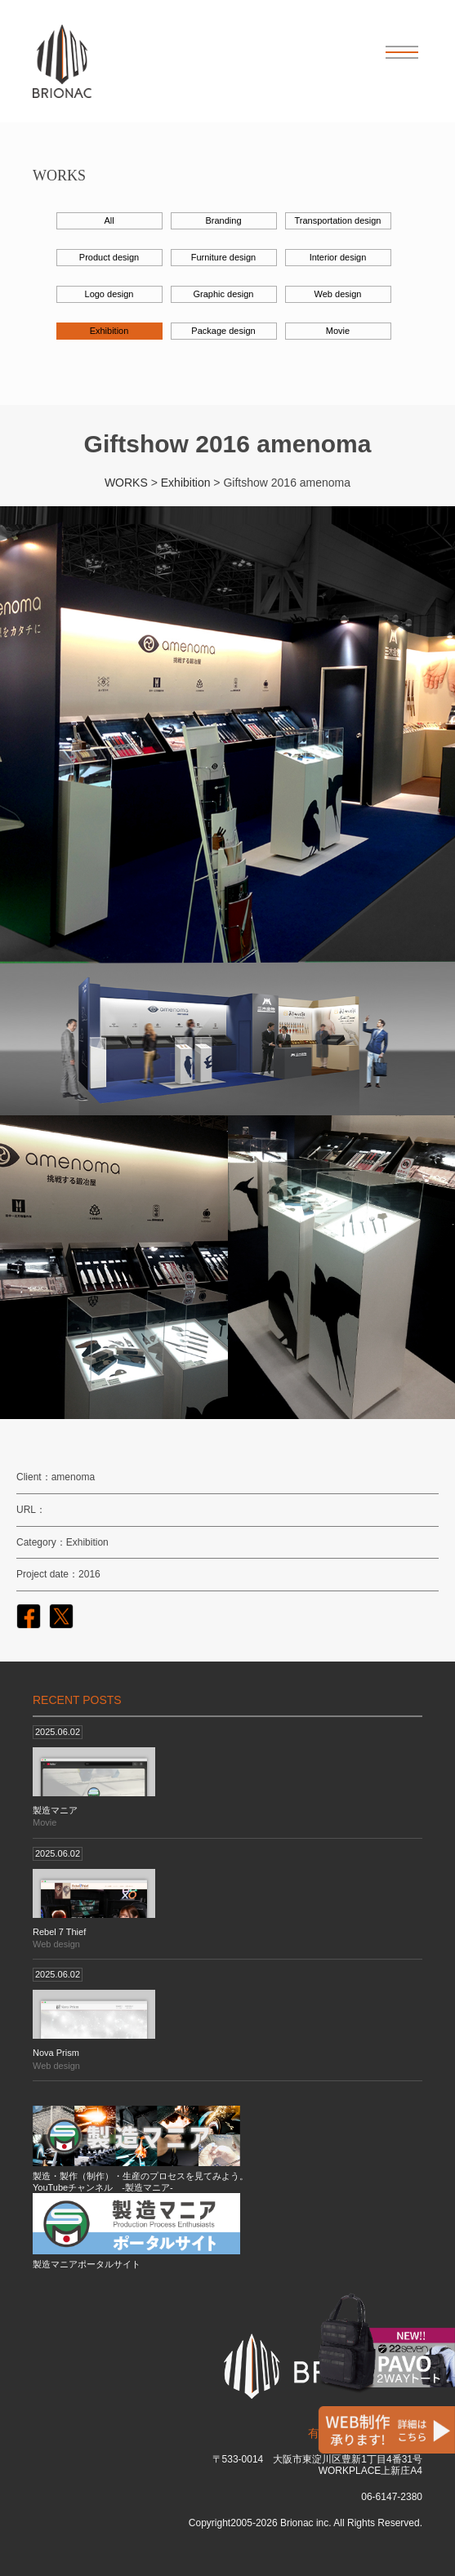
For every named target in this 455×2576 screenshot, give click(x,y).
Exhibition (109, 331)
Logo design (109, 294)
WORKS (126, 482)
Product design (109, 257)
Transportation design (338, 220)
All (109, 220)
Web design (338, 294)
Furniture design (223, 257)
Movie (338, 331)
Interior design (338, 257)
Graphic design (224, 294)
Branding (223, 220)
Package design (223, 331)
